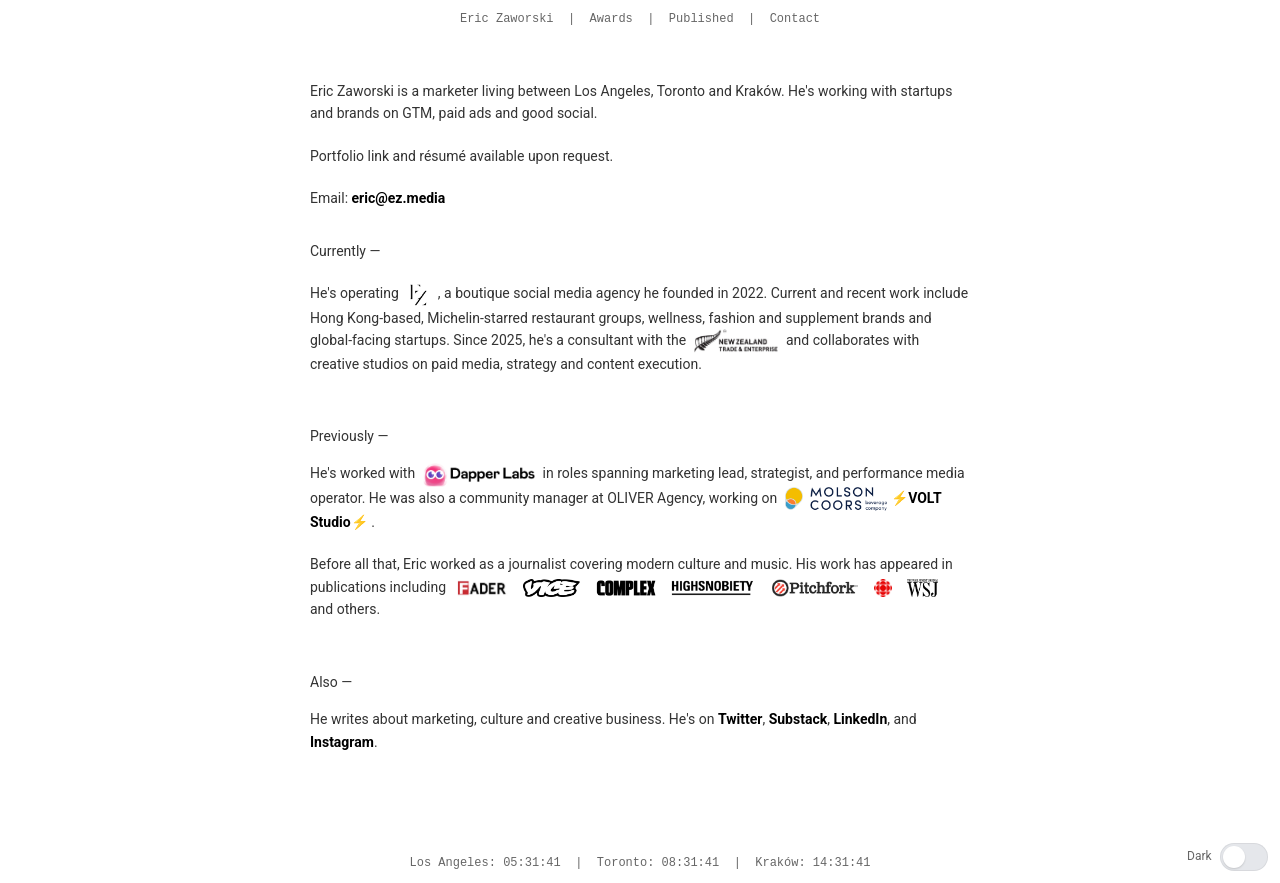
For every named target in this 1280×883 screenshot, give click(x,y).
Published (701, 19)
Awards (611, 19)
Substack (798, 719)
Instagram (342, 742)
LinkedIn (860, 719)
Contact (795, 19)
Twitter (740, 719)
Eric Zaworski (507, 19)
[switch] (1244, 857)
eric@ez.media (399, 198)
